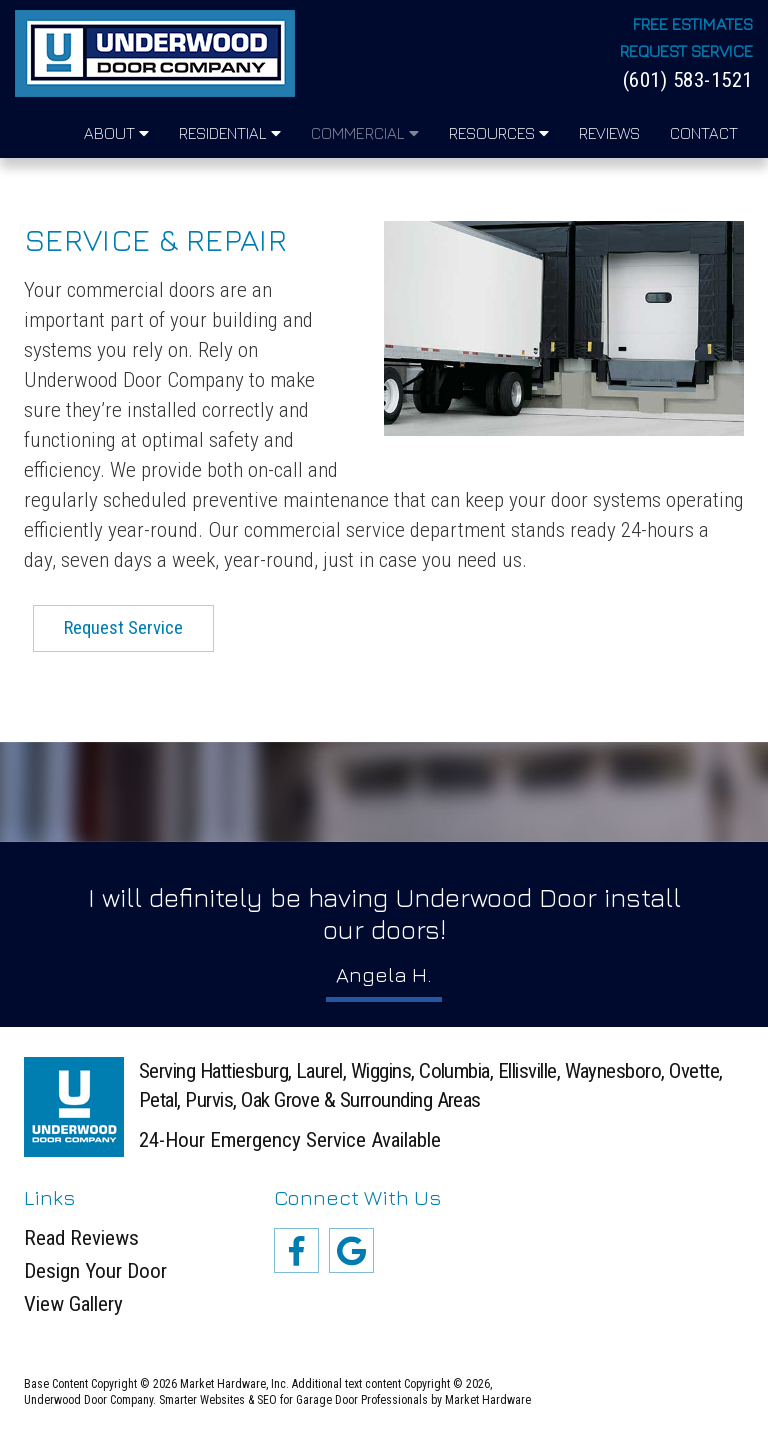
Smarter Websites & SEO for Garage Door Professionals (293, 1400)
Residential (230, 133)
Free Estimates (693, 24)
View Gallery (73, 1304)
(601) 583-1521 (688, 80)
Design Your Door (95, 1271)
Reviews (609, 133)
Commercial (365, 133)
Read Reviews (81, 1238)
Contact (704, 133)
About (116, 133)
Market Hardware (488, 1400)
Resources (499, 133)
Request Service (686, 51)
